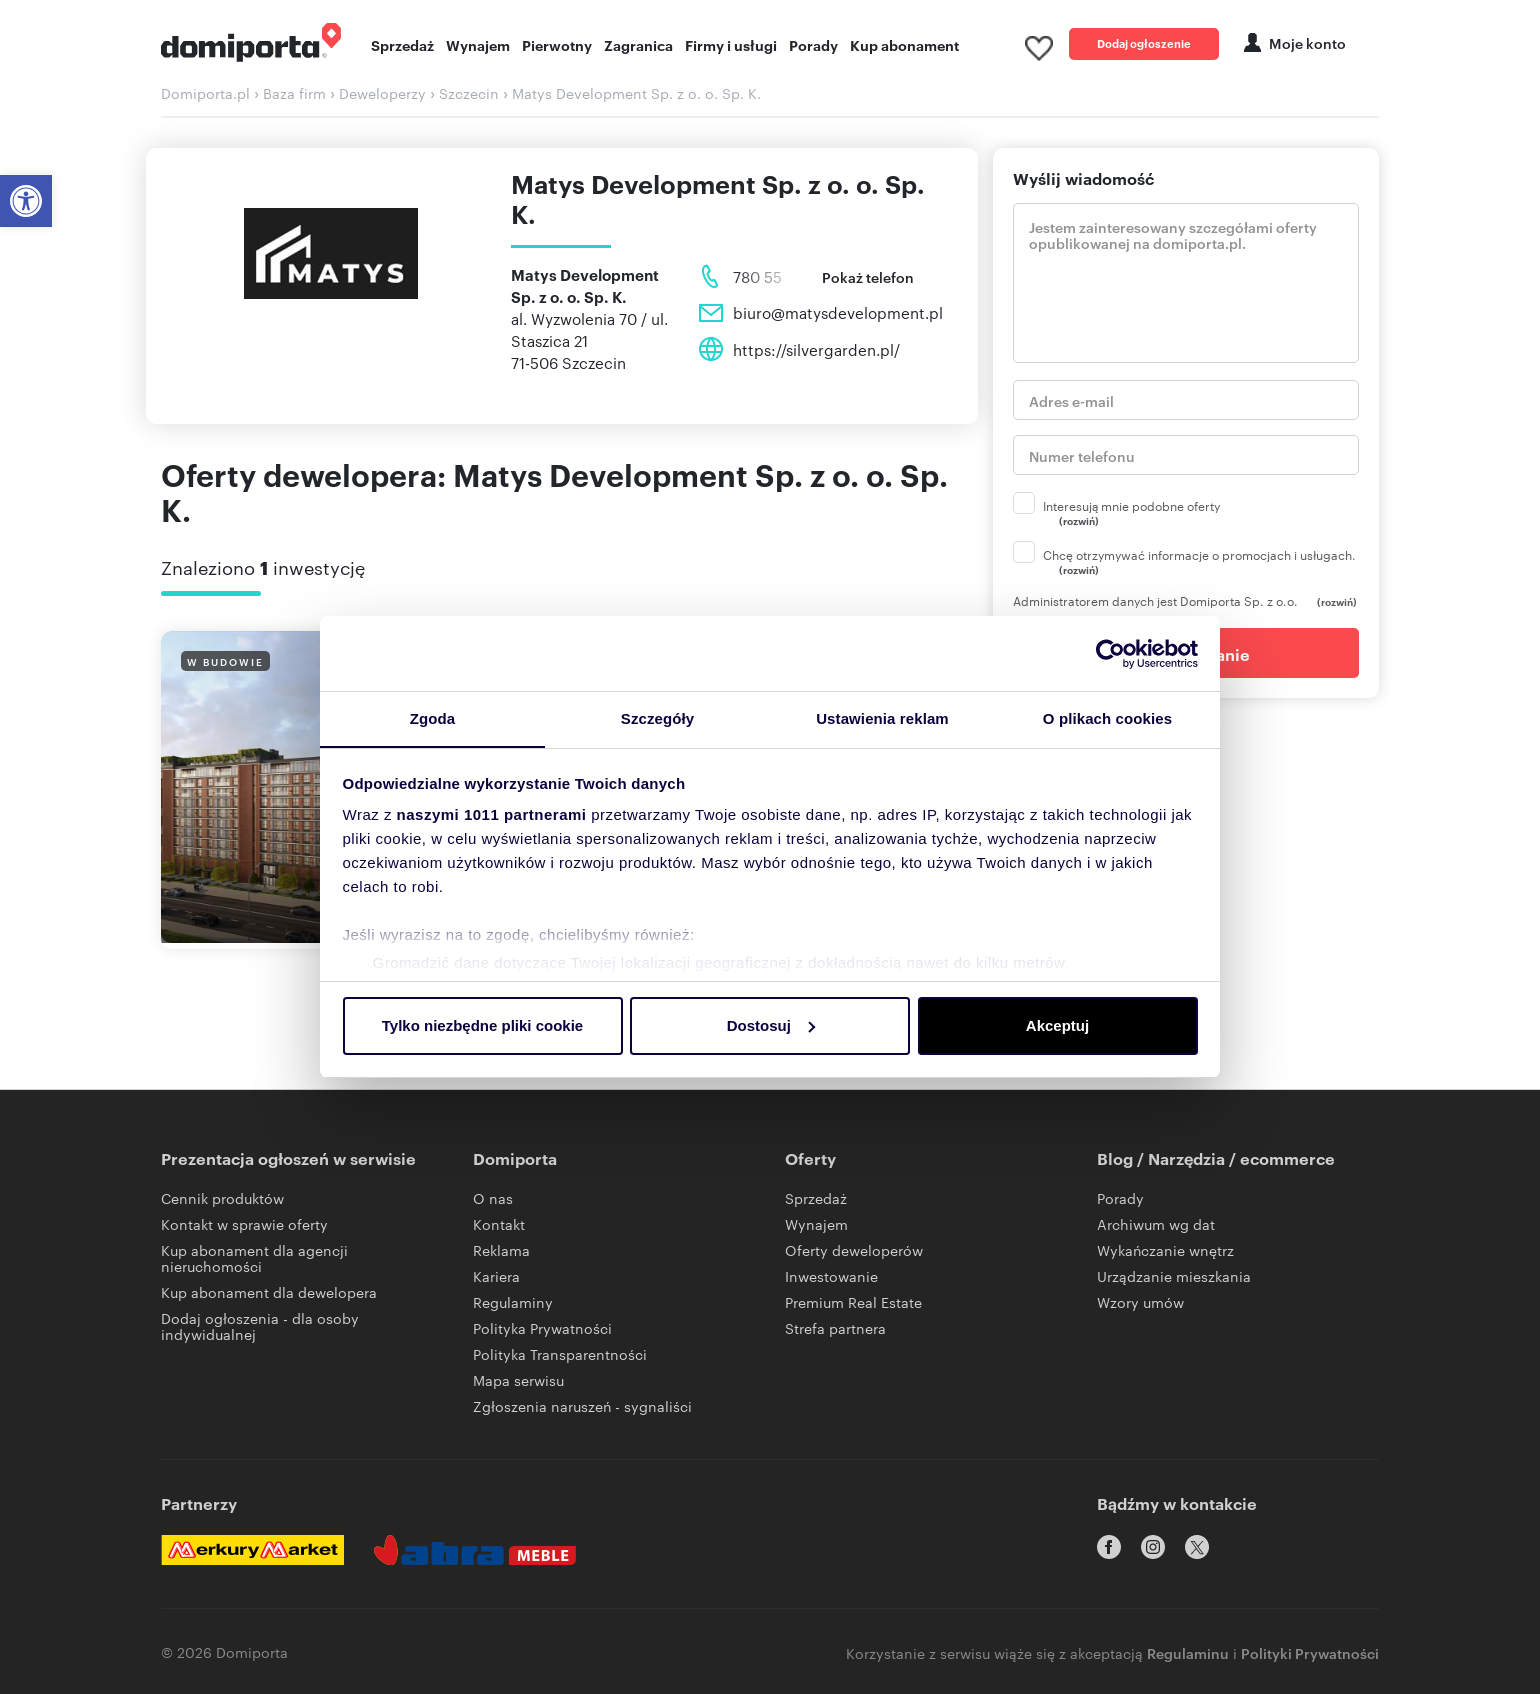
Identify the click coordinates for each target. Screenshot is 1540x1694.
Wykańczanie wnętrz (1165, 1255)
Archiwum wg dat (1156, 1229)
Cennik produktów (222, 1203)
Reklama (501, 1255)
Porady (813, 46)
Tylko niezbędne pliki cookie (482, 1025)
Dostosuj (771, 1025)
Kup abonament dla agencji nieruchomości (254, 1263)
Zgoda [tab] (433, 718)
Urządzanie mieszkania (1174, 1281)
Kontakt (499, 1229)
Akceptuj (1057, 1025)
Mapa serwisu (518, 1385)
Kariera (496, 1281)
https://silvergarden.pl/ (816, 354)
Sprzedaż (402, 46)
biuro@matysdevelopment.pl (838, 317)
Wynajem (478, 46)
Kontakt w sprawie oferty (244, 1229)
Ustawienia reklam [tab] (882, 718)
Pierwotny (557, 46)
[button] (26, 201)
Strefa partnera (835, 1333)
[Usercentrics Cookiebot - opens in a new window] (1110, 653)
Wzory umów (1140, 1307)
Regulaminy (513, 1307)
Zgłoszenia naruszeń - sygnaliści (582, 1411)
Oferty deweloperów (854, 1255)
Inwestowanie (831, 1281)
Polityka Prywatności (542, 1333)
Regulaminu (1188, 1649)
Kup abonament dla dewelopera (269, 1297)
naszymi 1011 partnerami (492, 815)
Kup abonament (904, 46)
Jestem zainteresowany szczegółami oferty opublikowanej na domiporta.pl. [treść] (1186, 288)
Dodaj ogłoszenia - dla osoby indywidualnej (260, 1331)
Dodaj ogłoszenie (1144, 44)
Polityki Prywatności (1310, 1649)
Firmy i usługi (731, 46)
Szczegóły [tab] (657, 718)
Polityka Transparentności (560, 1359)
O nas (493, 1203)
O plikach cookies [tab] (1107, 718)
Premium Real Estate (853, 1307)
